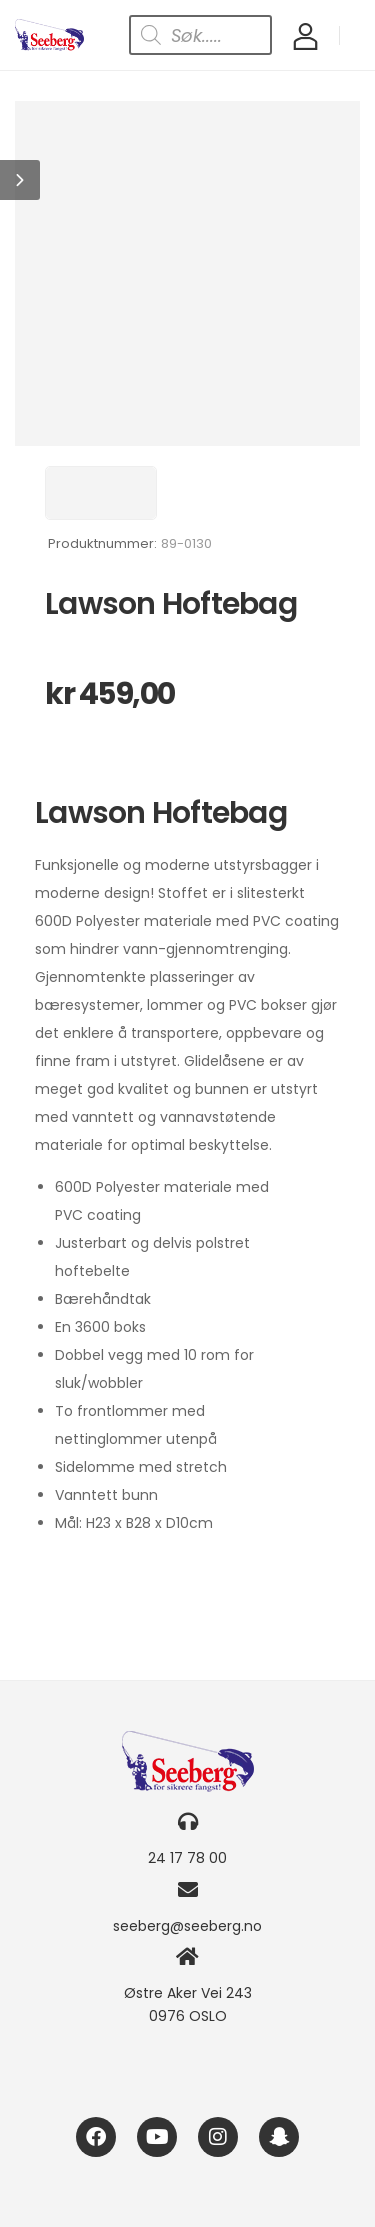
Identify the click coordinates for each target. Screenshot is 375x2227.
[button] (20, 180)
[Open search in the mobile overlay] (200, 35)
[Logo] (49, 35)
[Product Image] (187, 273)
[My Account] (305, 35)
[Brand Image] (101, 493)
